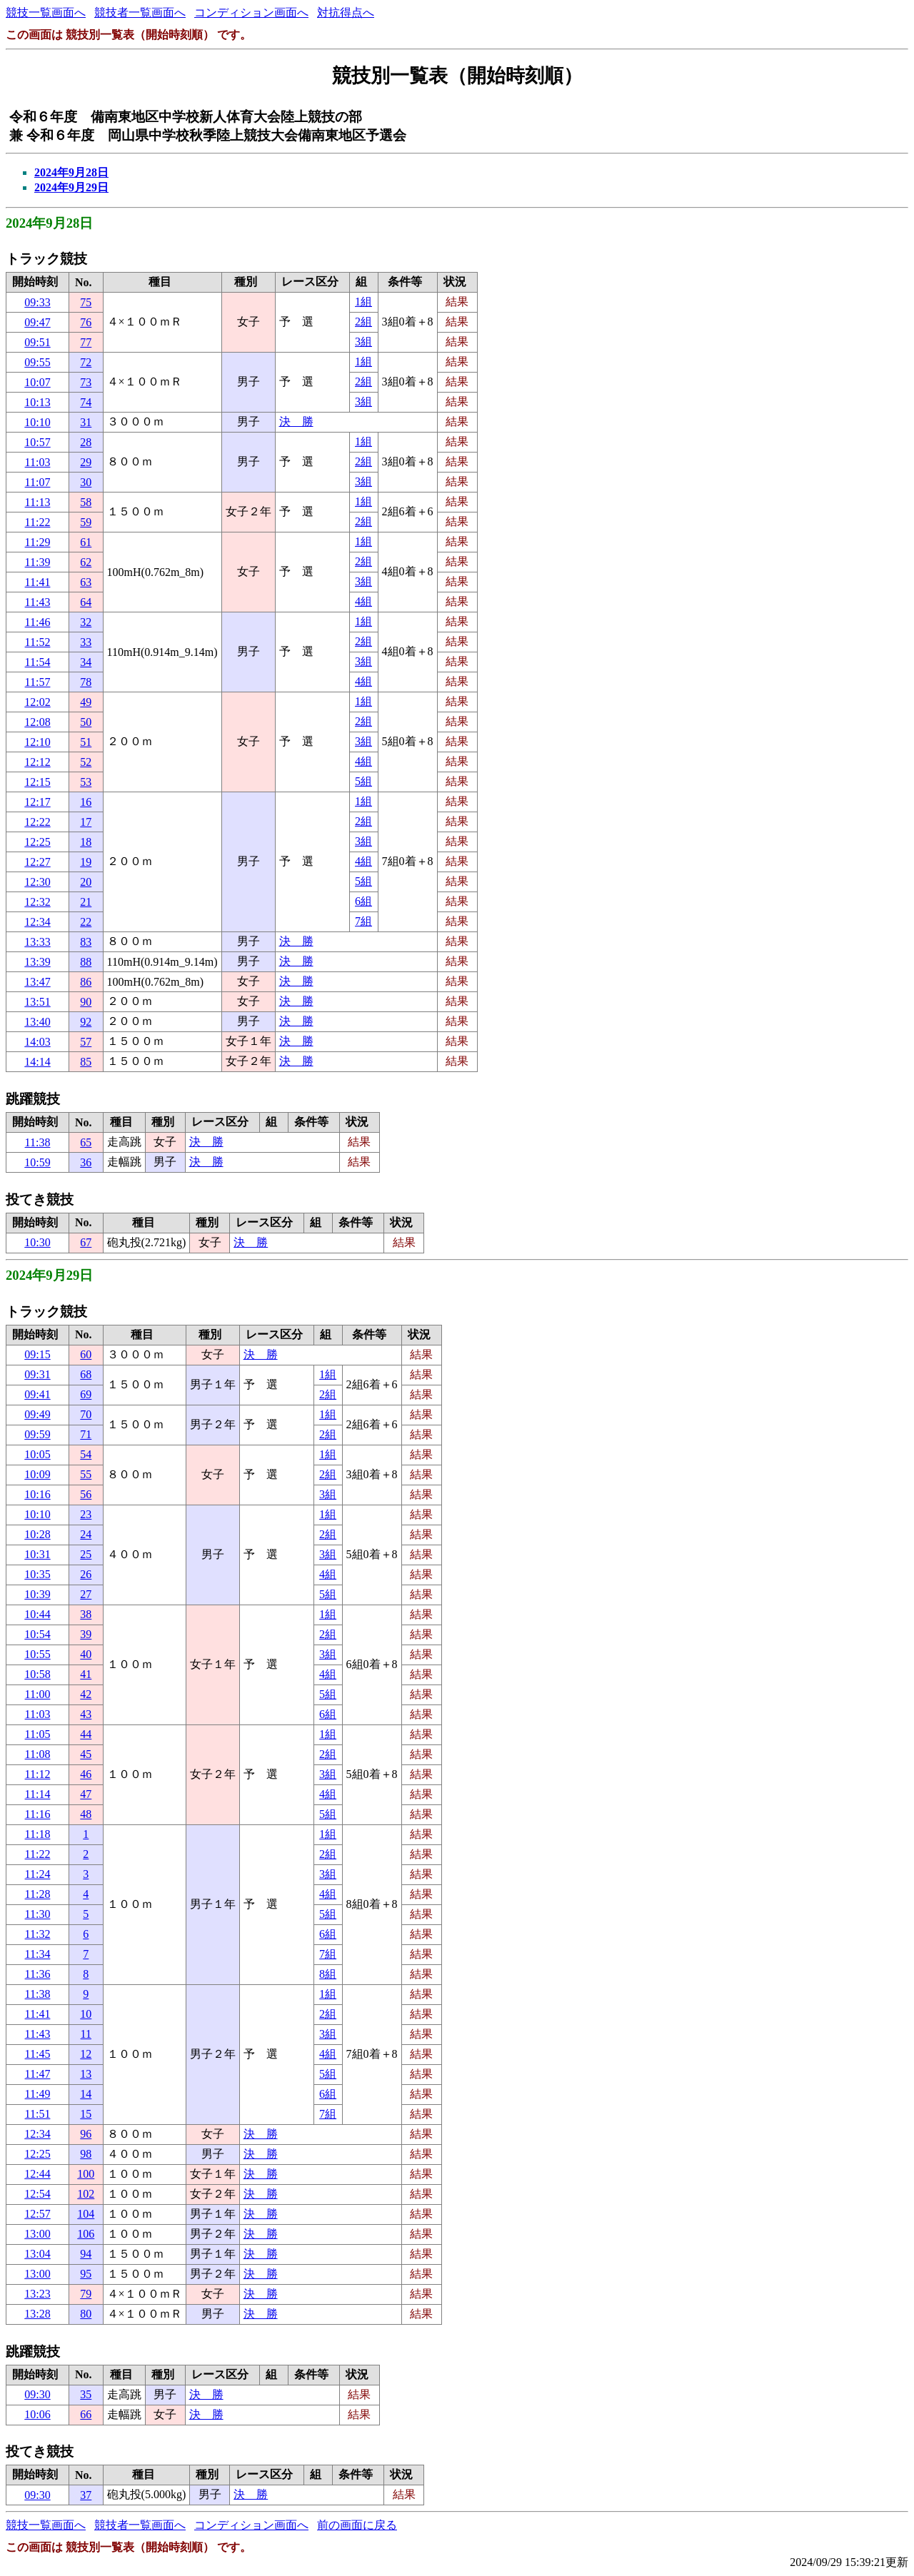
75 (85, 302)
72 (85, 362)
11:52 (38, 642)
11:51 (38, 2114)
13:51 (37, 1002)
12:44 (37, 2174)
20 (85, 882)
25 (85, 1554)
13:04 (37, 2254)
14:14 (37, 1062)
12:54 (37, 2194)
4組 (363, 601)
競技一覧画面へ (46, 12)
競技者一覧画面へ (140, 12)
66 (85, 2414)
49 (85, 702)
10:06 (37, 2414)
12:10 (37, 742)
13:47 (37, 982)
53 (85, 782)
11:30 (38, 1914)
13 (85, 2074)
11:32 (38, 1934)
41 (85, 1674)
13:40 (37, 1022)
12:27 (37, 862)
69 (85, 1394)
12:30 (37, 882)
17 (85, 822)
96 (85, 2134)
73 (85, 382)
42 (85, 1694)
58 (85, 502)
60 (85, 1354)
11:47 (38, 2074)
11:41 (38, 582)
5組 (363, 781)
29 (85, 462)
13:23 (37, 2294)
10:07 (37, 382)
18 (85, 842)
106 (85, 2234)
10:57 (37, 442)
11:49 (38, 2094)
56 (85, 1494)
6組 (363, 901)
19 (85, 862)
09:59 (37, 1434)
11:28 (38, 1894)
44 (85, 1734)
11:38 (38, 1142)
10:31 (37, 1554)
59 (85, 522)
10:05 (37, 1454)
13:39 (37, 962)
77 (85, 342)
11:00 (38, 1694)
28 (85, 442)
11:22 (38, 522)
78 (85, 682)
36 (85, 1162)
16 (85, 802)
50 (85, 722)
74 (85, 402)
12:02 (37, 702)
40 (85, 1654)
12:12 (37, 762)
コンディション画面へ (251, 12)
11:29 (38, 542)
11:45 (38, 2054)
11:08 (38, 1754)
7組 (363, 921)
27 (85, 1594)
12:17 (37, 802)
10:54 (37, 1634)
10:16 (37, 1494)
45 (85, 1754)
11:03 (38, 462)
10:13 (37, 402)
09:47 (37, 322)
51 (85, 742)
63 (85, 582)
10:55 (37, 1654)
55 (85, 1474)
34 (85, 662)
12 (85, 2054)
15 (85, 2114)
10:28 (37, 1534)
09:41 (37, 1394)
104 (85, 2214)
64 (85, 602)
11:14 (38, 1794)
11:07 (38, 482)
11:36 (38, 1974)
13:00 (37, 2234)
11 (86, 2034)
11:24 (38, 1874)
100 (85, 2174)
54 (85, 1454)
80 (85, 2314)
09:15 (37, 1354)
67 (85, 1242)
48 (85, 1814)
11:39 (38, 562)
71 (85, 1434)
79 (85, 2294)
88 (85, 962)
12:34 (37, 922)
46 (85, 1774)
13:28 (37, 2314)
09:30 (37, 2394)
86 (85, 982)
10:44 (37, 1614)
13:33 (37, 942)
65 (85, 1142)
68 (85, 1374)
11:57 (38, 682)
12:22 (37, 822)
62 (85, 562)
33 (85, 642)
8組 (327, 1974)
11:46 (38, 622)
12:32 (37, 902)
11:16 (38, 1814)
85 (85, 1062)
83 (85, 942)
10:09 (37, 1474)
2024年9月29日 (71, 187)
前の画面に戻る (357, 2525)
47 (85, 1794)
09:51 (37, 342)
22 (85, 922)
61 (85, 542)
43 (85, 1714)
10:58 (37, 1674)
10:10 (37, 422)
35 (85, 2394)
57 (85, 1042)
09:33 (37, 302)
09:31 (37, 1374)
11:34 (38, 1954)
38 (85, 1614)
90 (85, 1002)
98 (85, 2154)
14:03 (37, 1042)
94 (85, 2254)
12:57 (37, 2214)
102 (85, 2194)
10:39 (37, 1594)
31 (85, 422)
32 (85, 622)
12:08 (37, 722)
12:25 (37, 842)
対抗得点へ (345, 12)
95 (85, 2274)
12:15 (37, 782)
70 (85, 1414)
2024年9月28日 (71, 172)
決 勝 (296, 421)
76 (85, 322)
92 (85, 1022)
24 (85, 1534)
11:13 (38, 502)
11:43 (38, 602)
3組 (363, 341)
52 (85, 762)
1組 (363, 302)
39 (85, 1634)
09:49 (37, 1414)
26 (85, 1574)
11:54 (38, 662)
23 (85, 1514)
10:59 (37, 1162)
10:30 (37, 1242)
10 (85, 2014)
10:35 (37, 1574)
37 (85, 2495)
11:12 (38, 1774)
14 (85, 2094)
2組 (363, 321)
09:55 (37, 362)
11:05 (38, 1734)
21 (85, 902)
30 (85, 482)
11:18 (38, 1834)
